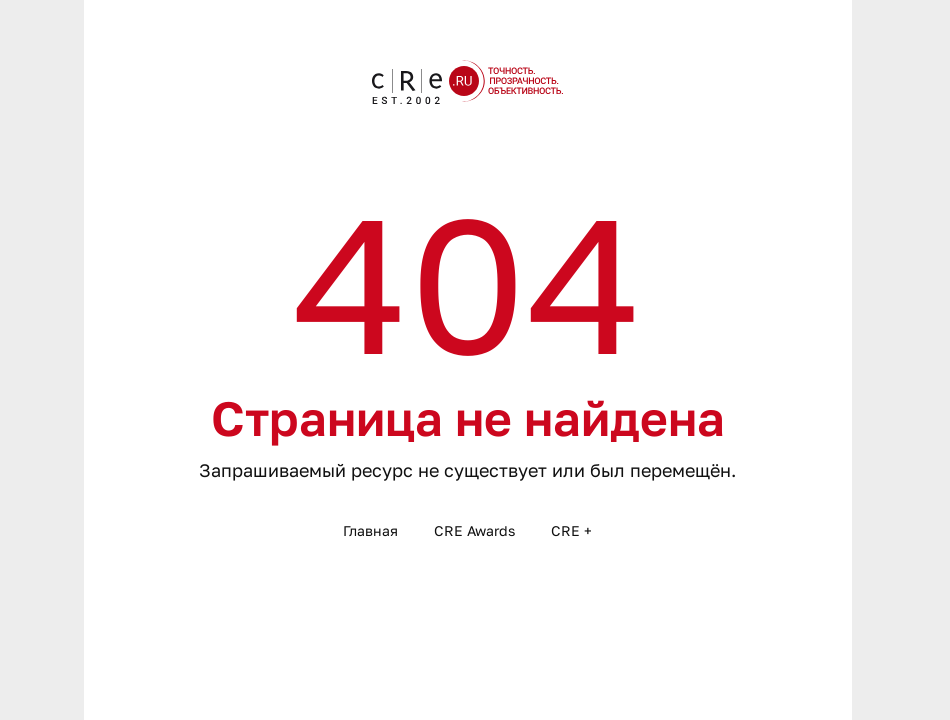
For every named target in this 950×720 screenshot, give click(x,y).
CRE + (571, 530)
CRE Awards (474, 530)
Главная (370, 530)
